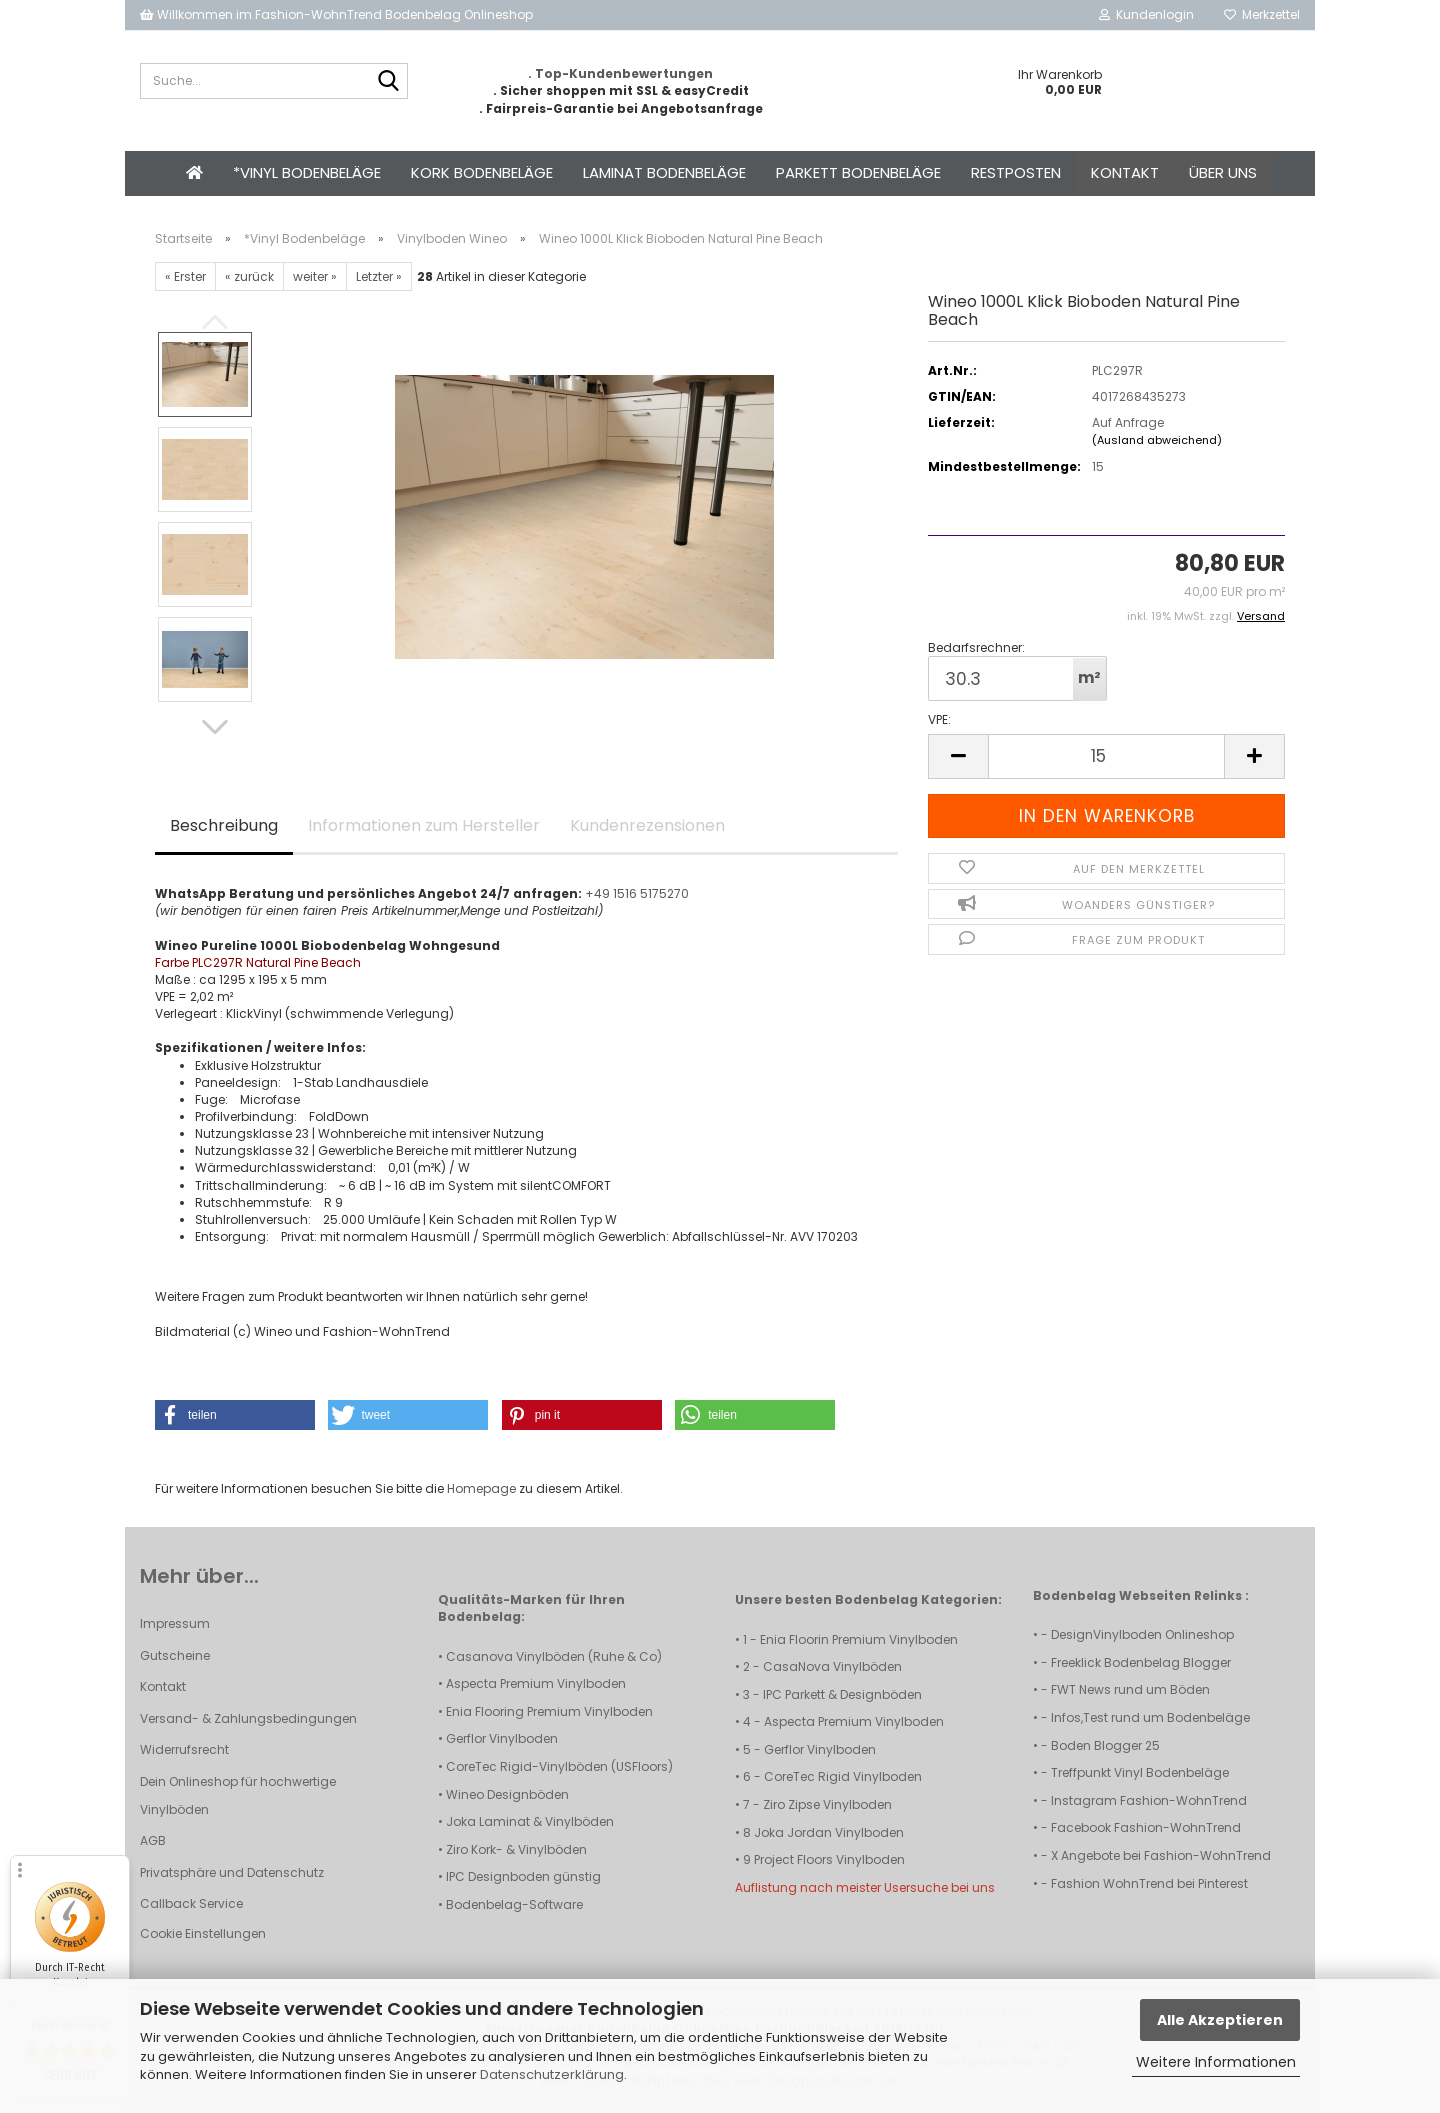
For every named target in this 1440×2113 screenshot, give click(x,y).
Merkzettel (1262, 14)
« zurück (249, 276)
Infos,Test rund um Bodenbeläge (1150, 1717)
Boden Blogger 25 (1105, 1745)
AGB (153, 1840)
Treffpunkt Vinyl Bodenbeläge (1140, 1772)
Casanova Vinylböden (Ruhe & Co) (554, 1656)
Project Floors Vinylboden (829, 1859)
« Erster (185, 276)
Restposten (1016, 172)
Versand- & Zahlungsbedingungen (248, 1718)
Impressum (175, 1623)
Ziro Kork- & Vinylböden (516, 1849)
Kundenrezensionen (647, 825)
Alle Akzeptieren (1220, 2020)
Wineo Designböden (507, 1794)
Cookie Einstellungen (203, 1933)
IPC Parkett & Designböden (842, 1694)
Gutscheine (175, 1655)
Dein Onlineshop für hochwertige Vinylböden (238, 1795)
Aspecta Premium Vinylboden (536, 1683)
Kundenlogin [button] (1146, 14)
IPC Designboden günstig (523, 1876)
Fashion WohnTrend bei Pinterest (1149, 1883)
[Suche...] (389, 82)
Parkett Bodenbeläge (858, 172)
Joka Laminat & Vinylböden (530, 1821)
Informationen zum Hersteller (424, 825)
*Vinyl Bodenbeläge (307, 172)
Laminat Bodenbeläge (664, 172)
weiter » (315, 276)
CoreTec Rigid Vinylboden (843, 1776)
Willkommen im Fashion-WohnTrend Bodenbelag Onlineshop (336, 14)
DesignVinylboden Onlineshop (1142, 1634)
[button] (215, 727)
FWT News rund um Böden (1130, 1689)
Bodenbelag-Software (514, 1904)
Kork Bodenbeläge (482, 172)
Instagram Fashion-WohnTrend (1149, 1800)
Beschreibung (224, 825)
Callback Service (191, 1903)
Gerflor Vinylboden (502, 1738)
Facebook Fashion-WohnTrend (1146, 1827)
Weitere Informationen (1216, 2062)
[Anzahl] (1106, 756)
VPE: (939, 719)
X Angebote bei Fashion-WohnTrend (1161, 1855)
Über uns (1223, 172)
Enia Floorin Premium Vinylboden (859, 1639)
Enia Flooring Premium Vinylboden (549, 1711)
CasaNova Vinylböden (832, 1666)
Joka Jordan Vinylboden (829, 1832)
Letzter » (379, 276)
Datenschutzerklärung (552, 2074)
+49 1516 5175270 (637, 893)
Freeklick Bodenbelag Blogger (1141, 1662)
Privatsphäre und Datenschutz (232, 1872)
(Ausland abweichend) (1157, 440)
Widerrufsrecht (184, 1749)
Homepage (481, 1488)
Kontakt (1125, 172)
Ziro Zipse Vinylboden (827, 1804)
